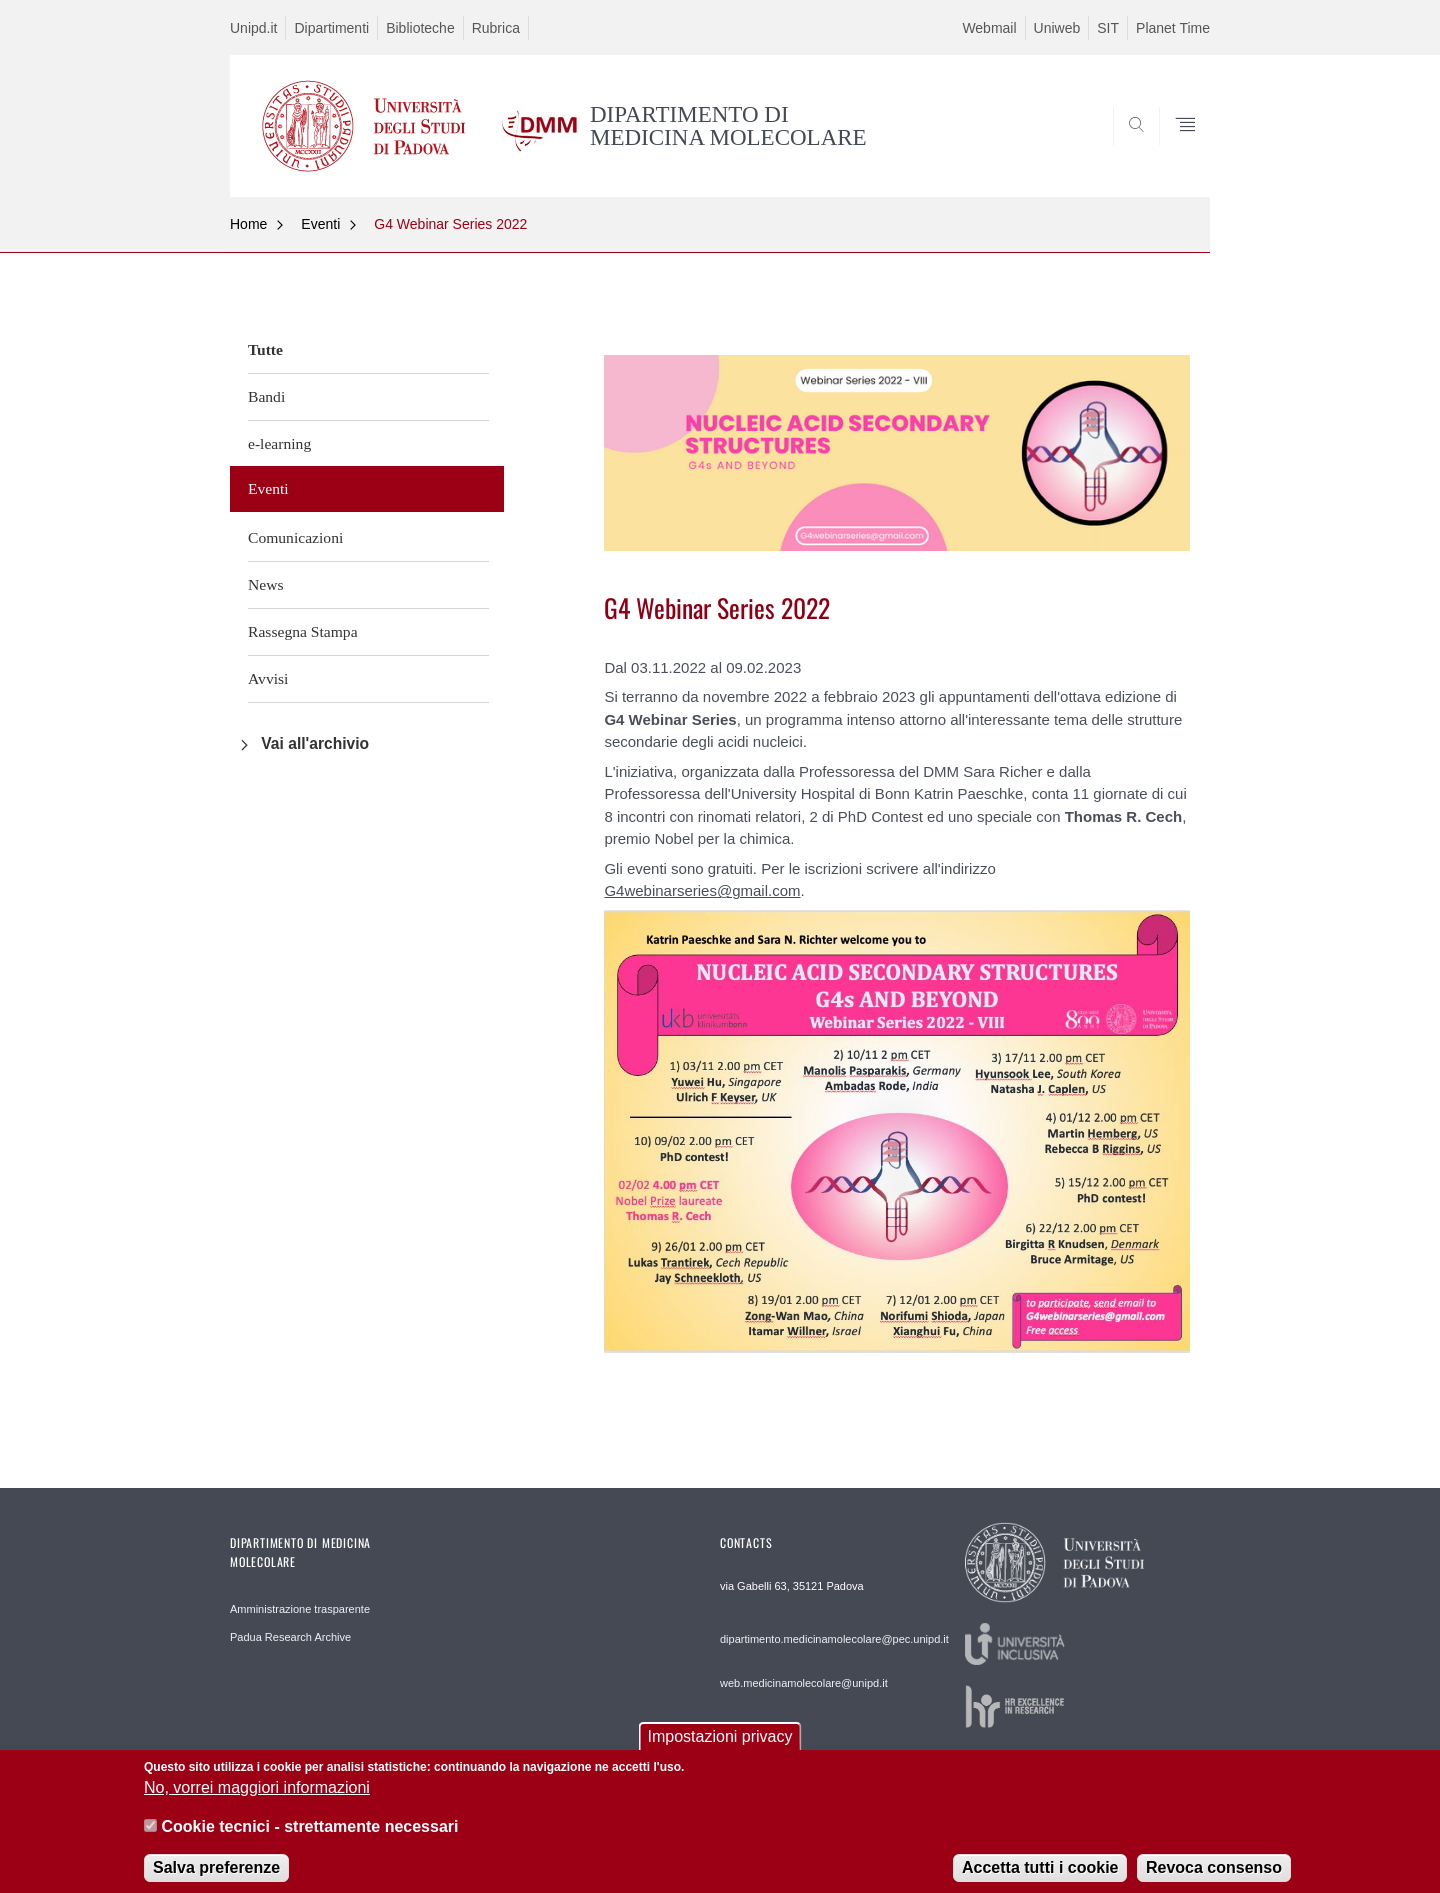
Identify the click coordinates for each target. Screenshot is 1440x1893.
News (266, 584)
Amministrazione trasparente (300, 1609)
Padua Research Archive (290, 1637)
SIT (1108, 28)
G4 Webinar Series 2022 (450, 224)
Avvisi (268, 678)
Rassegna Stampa (303, 631)
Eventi (320, 224)
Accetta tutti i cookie (1040, 1878)
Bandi (266, 396)
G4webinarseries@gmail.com (702, 890)
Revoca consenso (1214, 1878)
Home (248, 224)
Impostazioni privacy (720, 1747)
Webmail (989, 28)
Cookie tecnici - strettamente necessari (309, 1836)
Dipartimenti (331, 28)
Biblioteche (420, 28)
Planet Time (1173, 28)
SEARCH (1175, 149)
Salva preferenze (216, 1878)
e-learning (279, 443)
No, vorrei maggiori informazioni (257, 1798)
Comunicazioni (295, 537)
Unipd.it (253, 28)
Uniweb (1057, 28)
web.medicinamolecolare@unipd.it (804, 1683)
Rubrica (496, 28)
